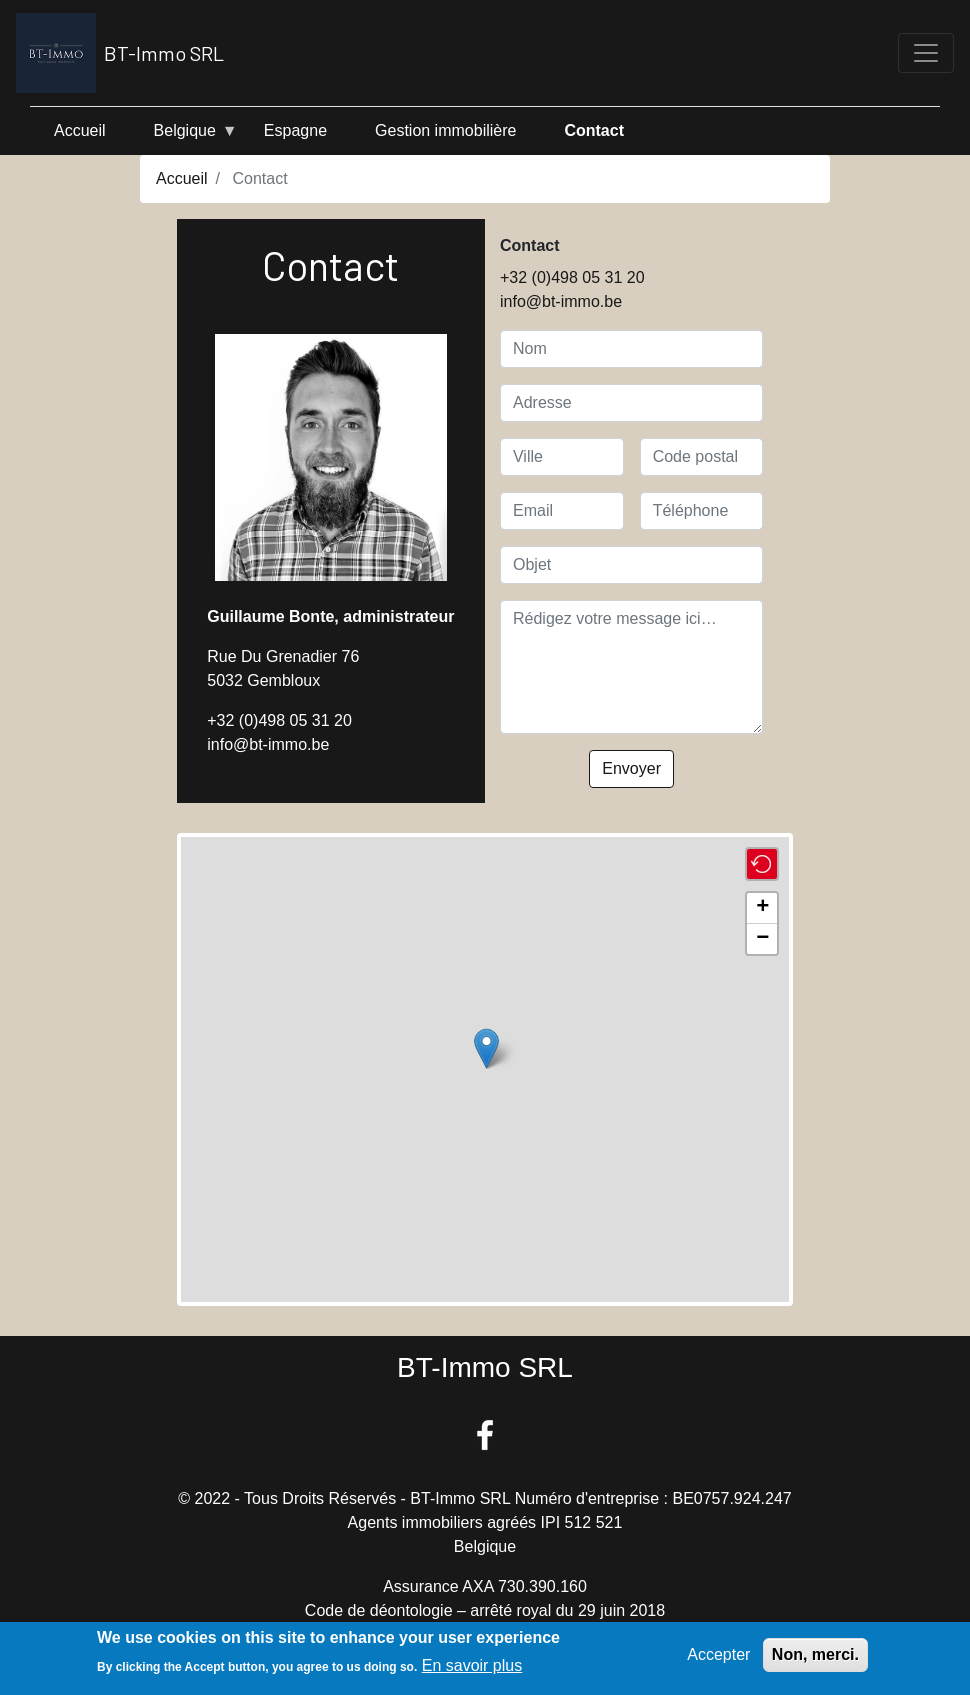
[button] (486, 1048)
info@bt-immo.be (268, 744)
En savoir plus (472, 1665)
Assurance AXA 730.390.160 (485, 1586)
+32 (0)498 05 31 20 (279, 720)
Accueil (80, 130)
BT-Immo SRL (120, 53)
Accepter (718, 1654)
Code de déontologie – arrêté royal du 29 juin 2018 (485, 1610)
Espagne (295, 130)
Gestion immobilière (445, 130)
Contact (594, 130)
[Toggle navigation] (926, 53)
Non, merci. (815, 1654)
